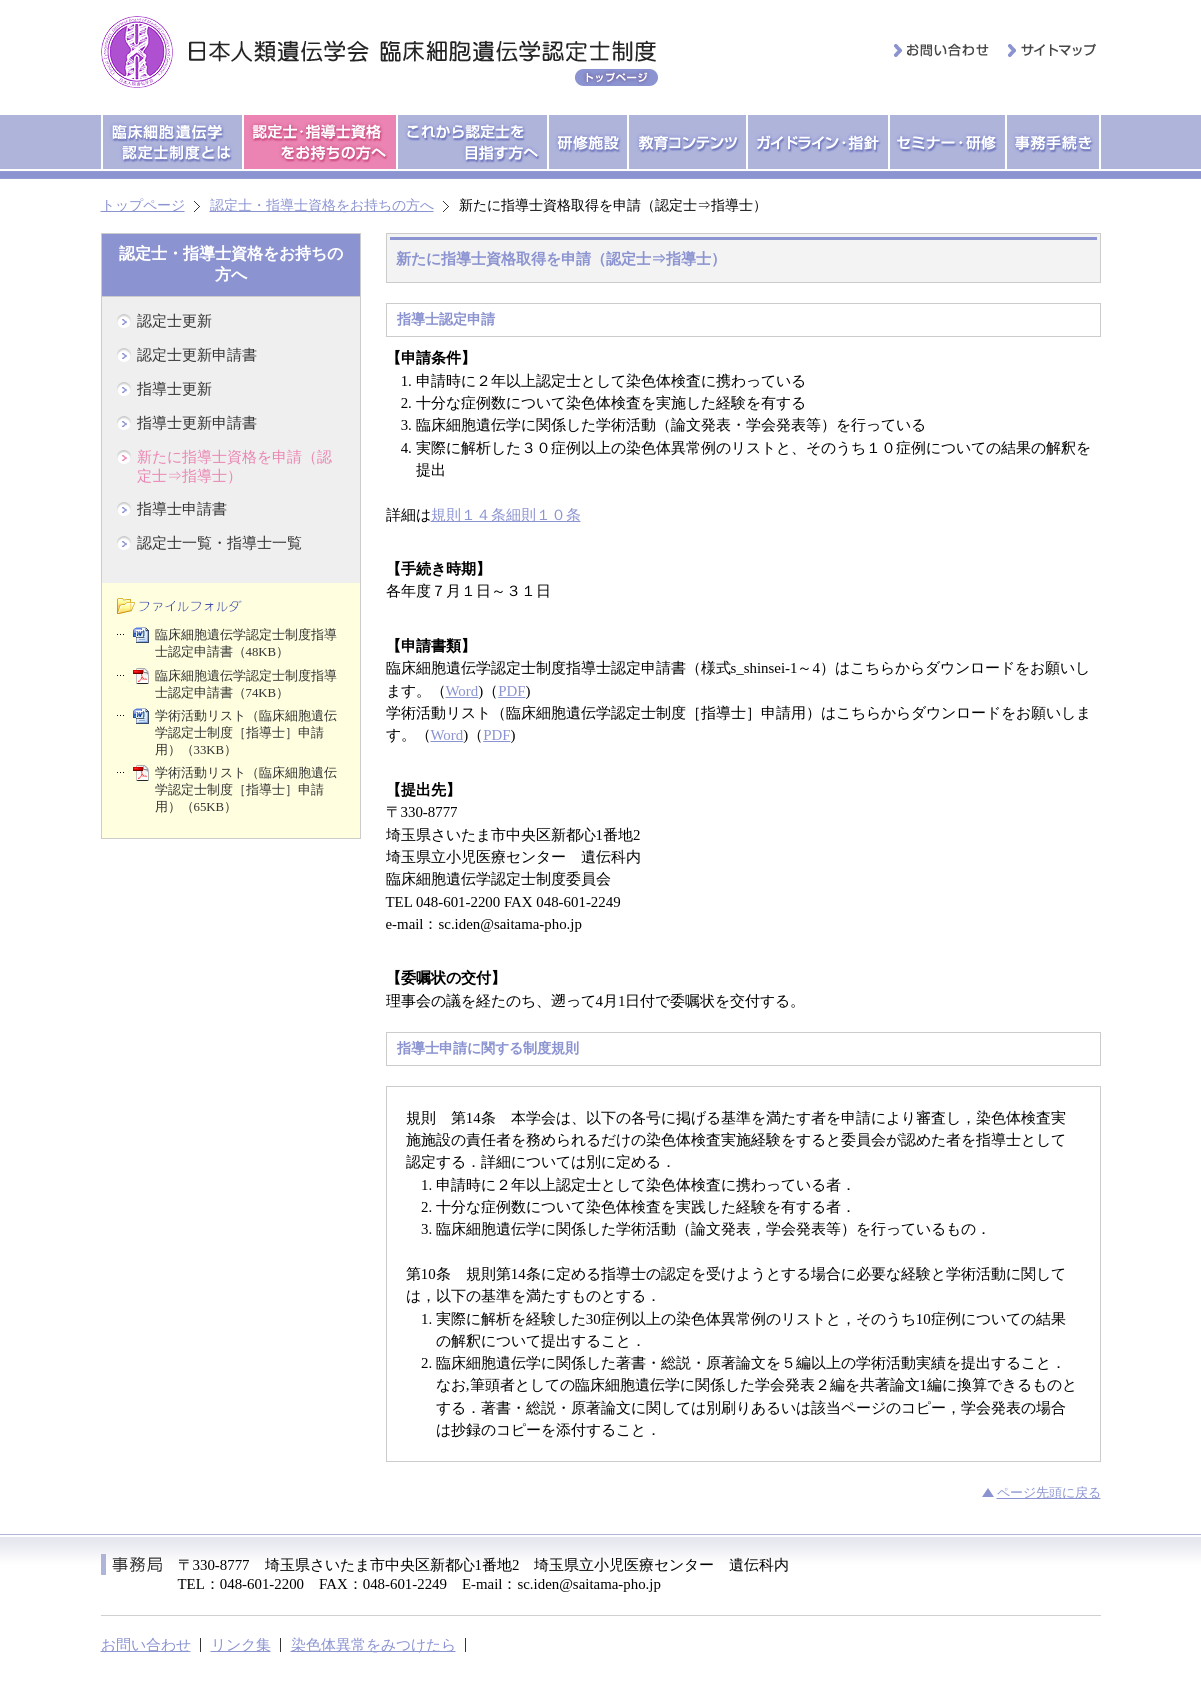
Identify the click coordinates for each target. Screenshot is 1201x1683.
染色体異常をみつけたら (373, 1645)
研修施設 (588, 142)
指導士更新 (174, 389)
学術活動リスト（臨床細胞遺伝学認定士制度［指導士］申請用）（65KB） (246, 790)
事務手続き (1053, 142)
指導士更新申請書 (197, 423)
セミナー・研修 (947, 142)
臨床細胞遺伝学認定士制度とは (172, 142)
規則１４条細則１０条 (506, 515)
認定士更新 (174, 321)
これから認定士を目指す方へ (472, 142)
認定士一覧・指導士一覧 (219, 543)
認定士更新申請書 (197, 355)
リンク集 (241, 1645)
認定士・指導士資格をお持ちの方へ (320, 142)
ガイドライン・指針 (818, 142)
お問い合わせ (942, 50)
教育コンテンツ (687, 142)
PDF (511, 691)
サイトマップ (1053, 50)
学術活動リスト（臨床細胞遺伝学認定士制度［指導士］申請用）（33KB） (246, 733)
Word (462, 691)
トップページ (143, 205)
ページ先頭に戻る (1049, 1492)
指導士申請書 (182, 509)
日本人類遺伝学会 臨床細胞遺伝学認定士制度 (384, 51)
